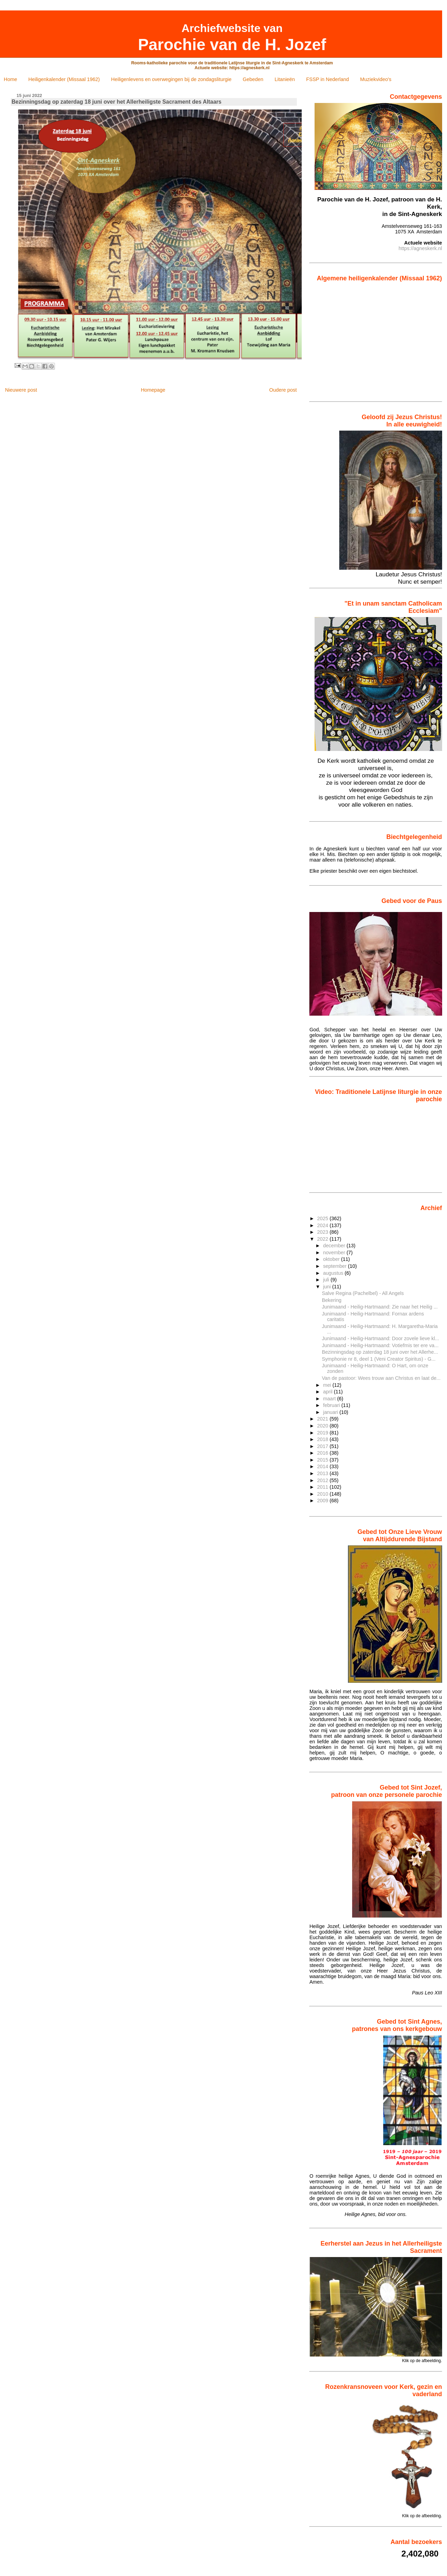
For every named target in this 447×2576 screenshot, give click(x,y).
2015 (323, 1460)
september (335, 1266)
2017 (323, 1446)
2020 (323, 1426)
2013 (323, 1473)
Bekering (331, 1300)
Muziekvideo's (375, 79)
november (335, 1252)
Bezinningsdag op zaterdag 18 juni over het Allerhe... (380, 1352)
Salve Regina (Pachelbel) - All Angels (363, 1293)
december (335, 1245)
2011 (323, 1487)
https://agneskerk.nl (420, 248)
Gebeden (253, 79)
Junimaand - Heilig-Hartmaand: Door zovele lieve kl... (380, 1338)
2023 (323, 1232)
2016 (323, 1453)
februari (332, 1405)
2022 (323, 1239)
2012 (323, 1480)
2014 (323, 1466)
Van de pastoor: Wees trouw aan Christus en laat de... (381, 1378)
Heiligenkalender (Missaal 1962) (64, 79)
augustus (333, 1273)
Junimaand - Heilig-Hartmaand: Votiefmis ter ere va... (380, 1345)
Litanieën (285, 79)
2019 (323, 1432)
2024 (323, 1225)
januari (331, 1412)
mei (327, 1385)
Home (10, 79)
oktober (332, 1259)
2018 (323, 1439)
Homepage (153, 390)
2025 (323, 1218)
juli (326, 1279)
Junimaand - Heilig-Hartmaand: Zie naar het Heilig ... (380, 1307)
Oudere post (282, 390)
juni (327, 1286)
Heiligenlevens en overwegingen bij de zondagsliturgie (171, 79)
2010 (323, 1494)
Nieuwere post (21, 390)
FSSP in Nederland (327, 79)
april (328, 1391)
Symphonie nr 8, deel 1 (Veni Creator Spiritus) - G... (379, 1359)
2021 (323, 1419)
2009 (323, 1500)
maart (330, 1398)
